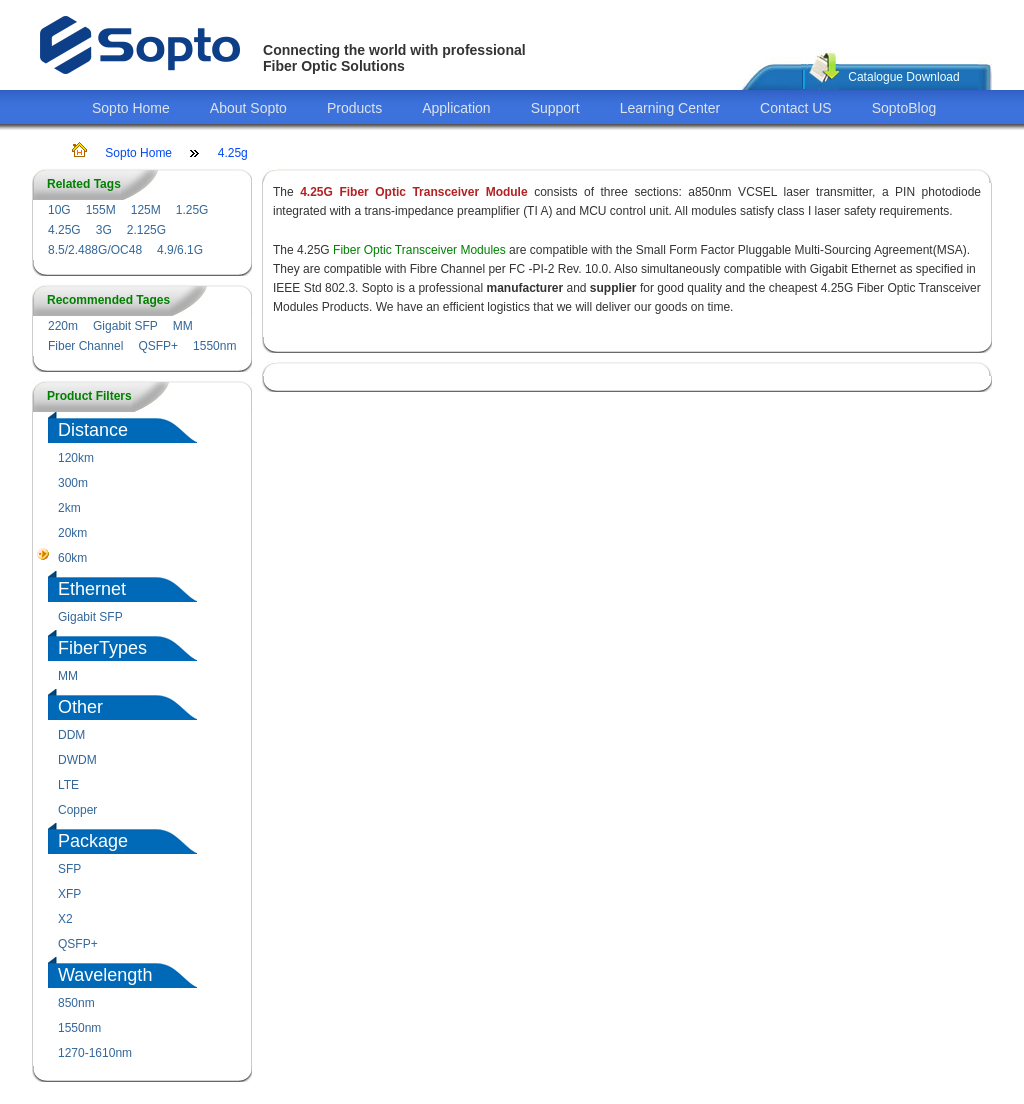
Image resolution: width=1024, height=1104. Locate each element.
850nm (76, 1003)
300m (73, 483)
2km (69, 508)
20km (72, 533)
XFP (69, 894)
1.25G (192, 210)
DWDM (77, 760)
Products (354, 108)
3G (104, 230)
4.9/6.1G (180, 250)
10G (59, 210)
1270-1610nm (95, 1053)
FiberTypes (102, 648)
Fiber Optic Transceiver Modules (419, 250)
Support (555, 108)
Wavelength (105, 975)
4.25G (64, 230)
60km (72, 558)
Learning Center (670, 108)
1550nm (214, 346)
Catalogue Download (903, 77)
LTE (68, 785)
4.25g (233, 153)
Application (456, 108)
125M (146, 210)
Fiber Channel (85, 346)
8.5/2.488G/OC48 (95, 250)
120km (76, 458)
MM (183, 326)
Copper (77, 810)
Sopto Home (131, 108)
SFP (69, 869)
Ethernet (92, 589)
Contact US (796, 108)
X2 (65, 919)
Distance (93, 430)
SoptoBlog (904, 108)
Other (80, 707)
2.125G (146, 230)
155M (101, 210)
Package (93, 841)
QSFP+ (158, 346)
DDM (71, 735)
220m (63, 326)
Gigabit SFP (125, 326)
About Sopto (248, 108)
